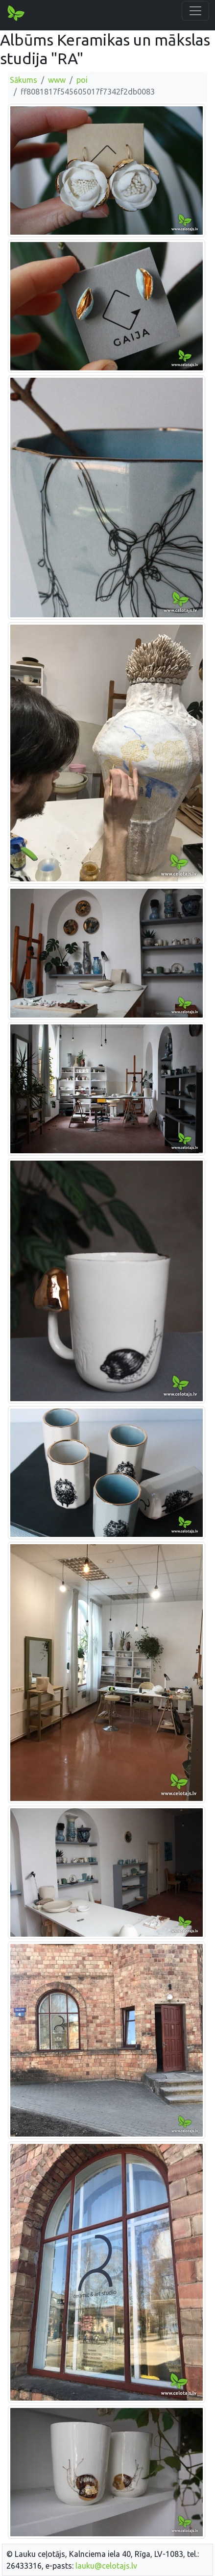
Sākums (23, 79)
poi (82, 79)
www (57, 79)
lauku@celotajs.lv (106, 2565)
